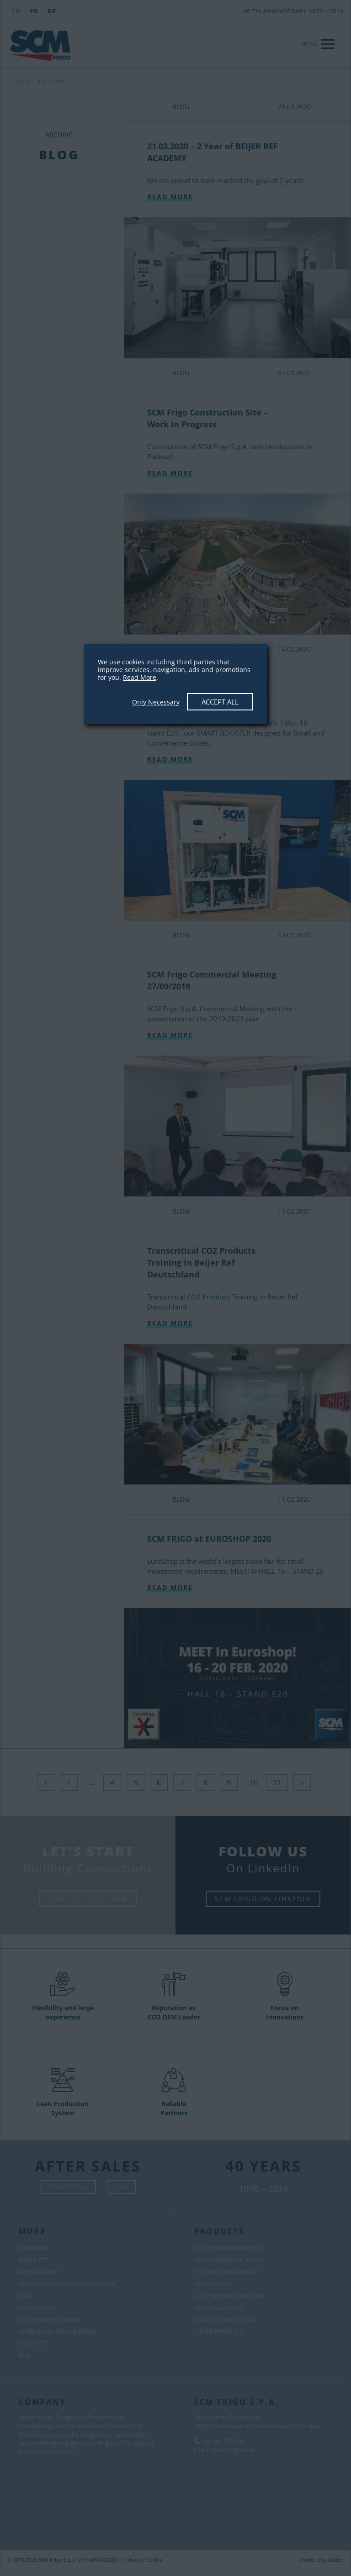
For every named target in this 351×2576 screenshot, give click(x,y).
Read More (139, 677)
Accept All (220, 701)
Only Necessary (156, 702)
